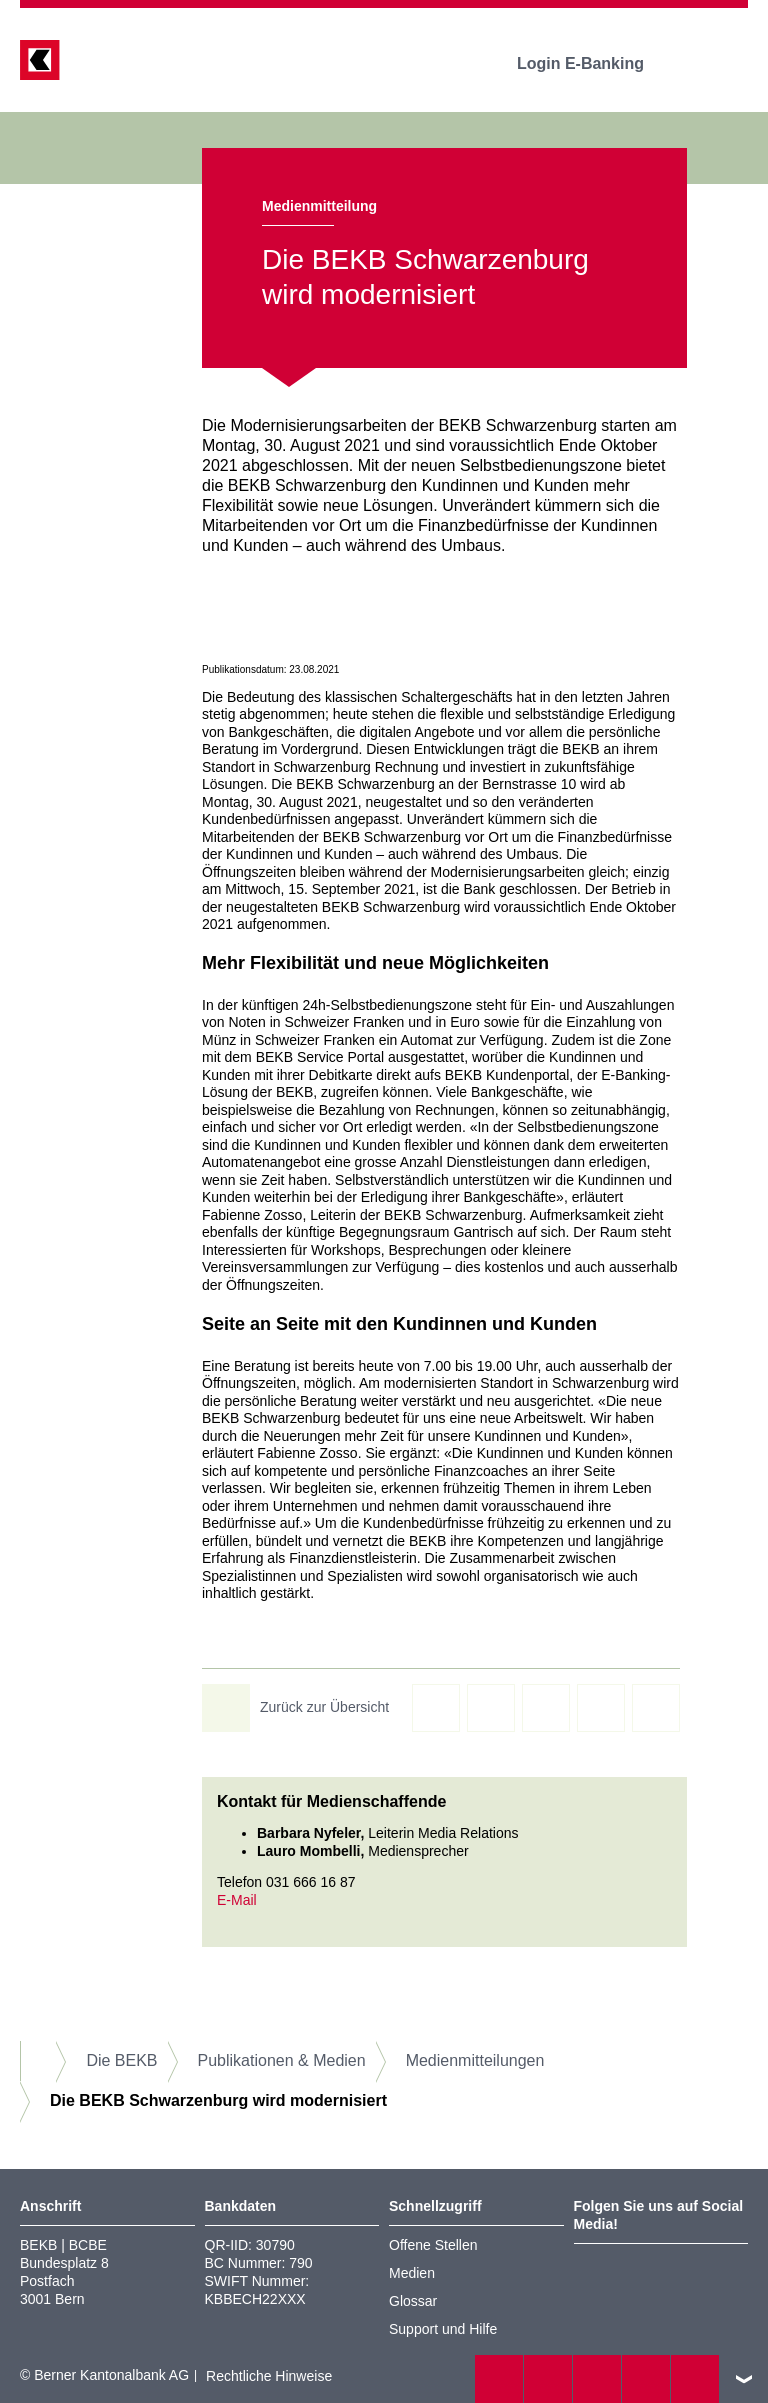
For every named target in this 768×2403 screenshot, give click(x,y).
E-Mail (237, 1900)
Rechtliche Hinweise (269, 2376)
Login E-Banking (594, 63)
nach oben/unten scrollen (744, 2379)
